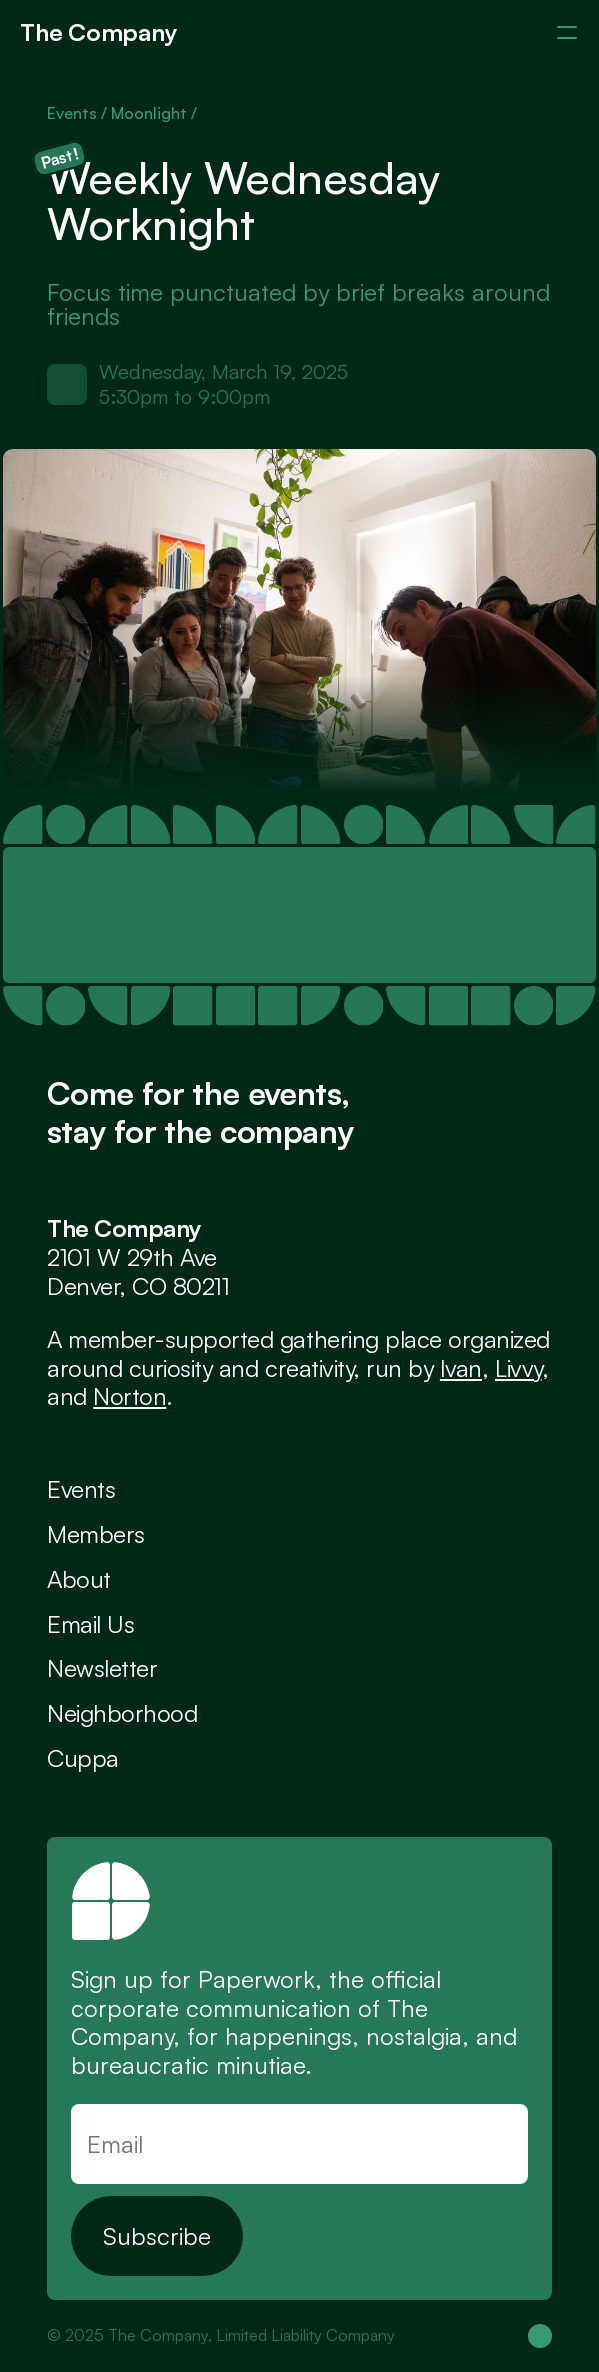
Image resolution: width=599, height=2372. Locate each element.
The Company (98, 32)
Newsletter (102, 1668)
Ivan (461, 1368)
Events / (79, 113)
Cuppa (83, 1758)
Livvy (518, 1368)
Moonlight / (154, 113)
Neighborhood (122, 1713)
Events (81, 1489)
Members (96, 1534)
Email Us (90, 1624)
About (79, 1579)
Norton (129, 1396)
